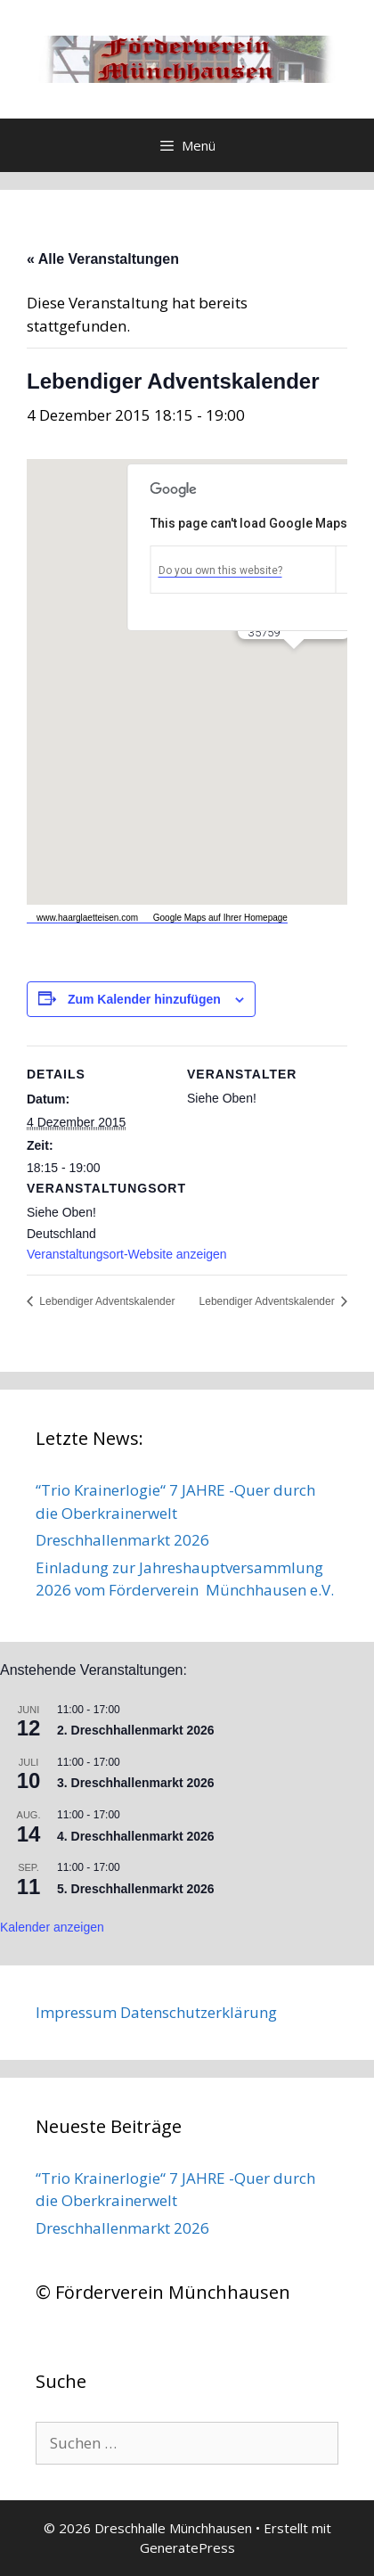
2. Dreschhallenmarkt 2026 (136, 1730)
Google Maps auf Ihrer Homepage (213, 918)
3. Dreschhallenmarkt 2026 (136, 1783)
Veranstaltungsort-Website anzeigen (127, 1254)
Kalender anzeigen (52, 1927)
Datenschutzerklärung (198, 2012)
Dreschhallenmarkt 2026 (122, 1540)
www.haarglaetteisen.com (82, 918)
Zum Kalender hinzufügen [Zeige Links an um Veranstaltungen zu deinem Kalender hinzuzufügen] (144, 999)
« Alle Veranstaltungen (103, 259)
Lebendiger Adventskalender (106, 1301)
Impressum (76, 2012)
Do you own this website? (220, 570)
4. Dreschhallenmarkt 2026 (136, 1836)
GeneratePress (187, 2547)
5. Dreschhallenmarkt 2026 (136, 1889)
